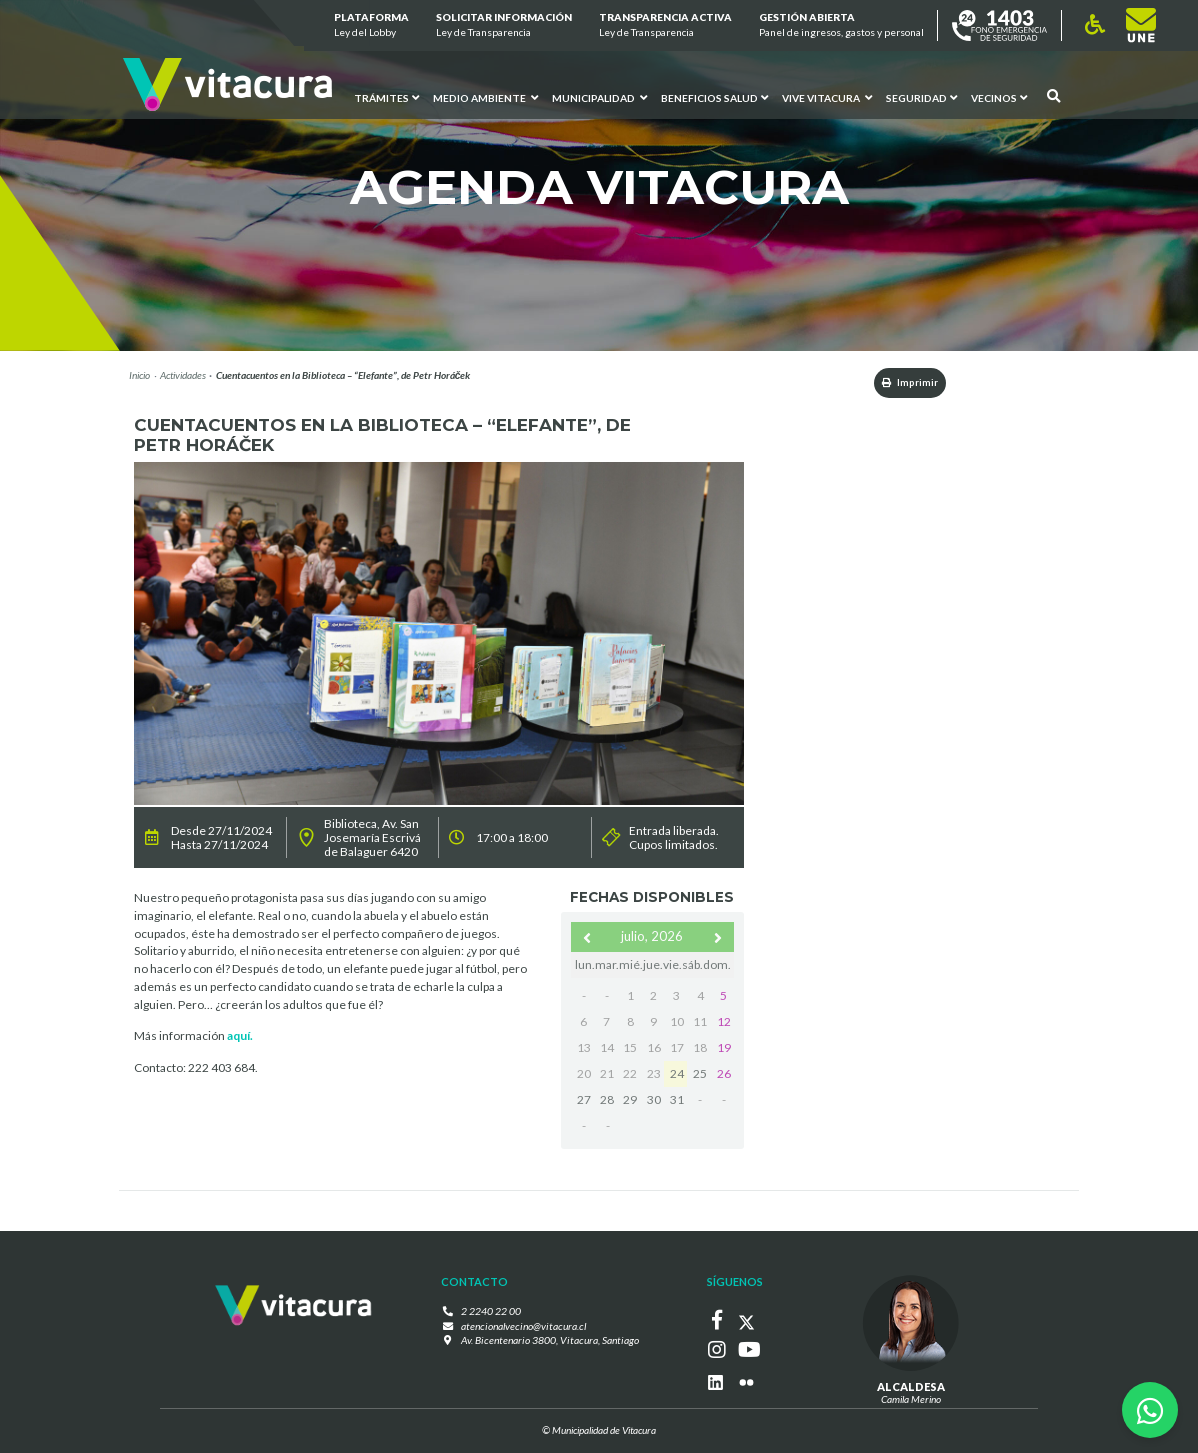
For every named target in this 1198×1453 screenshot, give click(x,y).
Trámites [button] (386, 97)
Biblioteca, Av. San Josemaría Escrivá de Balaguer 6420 (372, 839)
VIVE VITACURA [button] (826, 97)
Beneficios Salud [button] (714, 97)
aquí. (240, 1037)
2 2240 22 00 (496, 1313)
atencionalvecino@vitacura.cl (524, 1327)
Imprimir (901, 383)
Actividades (183, 375)
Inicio (139, 375)
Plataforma (370, 26)
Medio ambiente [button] (485, 97)
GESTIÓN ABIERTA (841, 26)
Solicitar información (504, 26)
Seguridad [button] (920, 97)
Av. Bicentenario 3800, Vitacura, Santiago (550, 1342)
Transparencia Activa (665, 26)
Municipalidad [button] (599, 97)
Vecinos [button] (998, 97)
